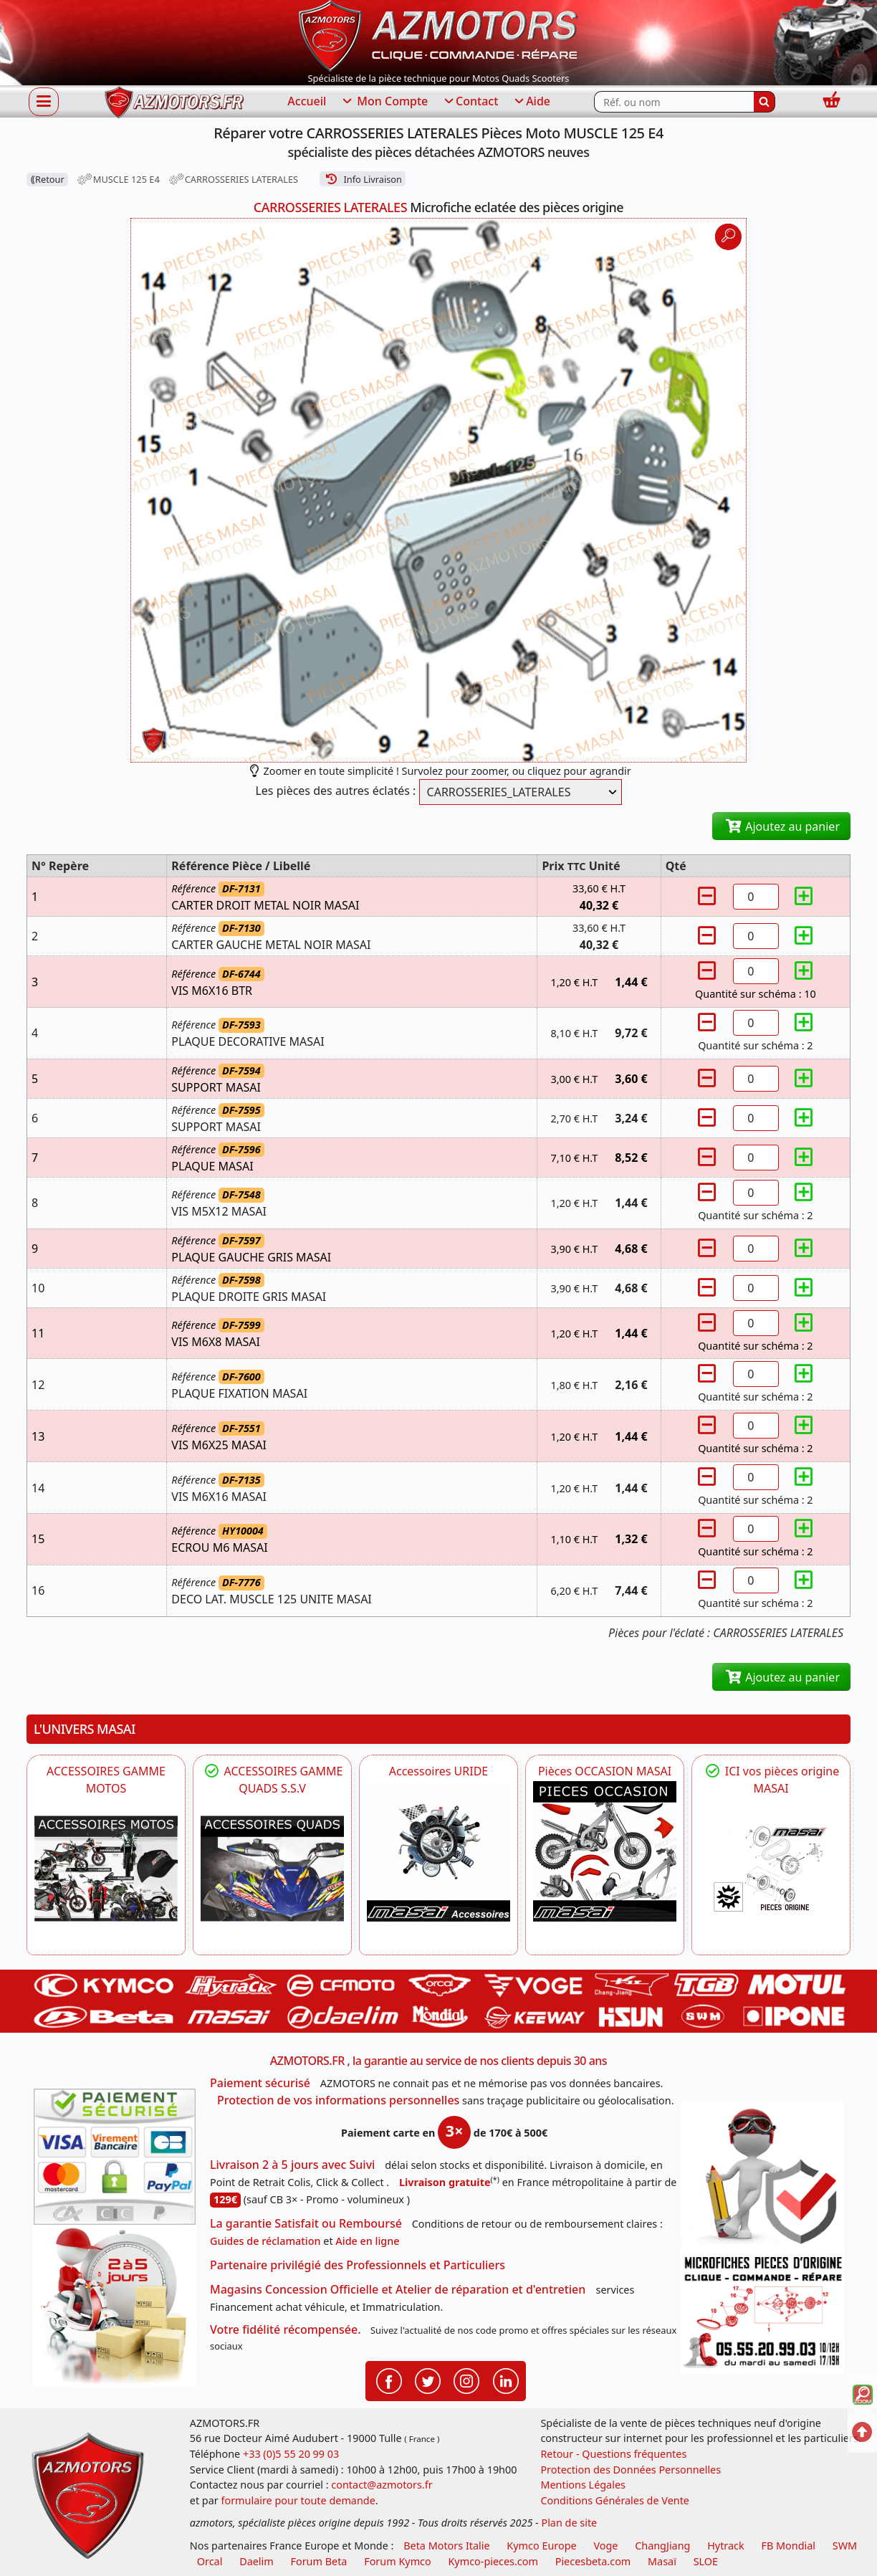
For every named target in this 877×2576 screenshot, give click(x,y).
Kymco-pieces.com (492, 2561)
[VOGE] (106, 1868)
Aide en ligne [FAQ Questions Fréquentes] (367, 2241)
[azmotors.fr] (174, 102)
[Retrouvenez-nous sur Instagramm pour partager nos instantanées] (466, 2379)
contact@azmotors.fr (381, 2484)
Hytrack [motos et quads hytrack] (725, 2545)
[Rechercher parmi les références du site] (674, 102)
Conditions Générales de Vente (614, 2500)
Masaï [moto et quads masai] (662, 2561)
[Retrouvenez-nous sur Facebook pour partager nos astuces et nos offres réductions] (389, 2379)
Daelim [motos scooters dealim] (256, 2561)
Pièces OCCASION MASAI (604, 1771)
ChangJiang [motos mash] (662, 2545)
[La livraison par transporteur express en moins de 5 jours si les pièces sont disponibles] (115, 2306)
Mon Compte (384, 101)
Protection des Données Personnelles (630, 2469)
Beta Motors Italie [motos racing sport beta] (446, 2545)
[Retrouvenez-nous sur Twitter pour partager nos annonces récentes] (428, 2379)
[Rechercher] (764, 102)
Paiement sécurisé (260, 2083)
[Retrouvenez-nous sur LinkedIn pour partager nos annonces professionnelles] (506, 2379)
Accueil (306, 101)
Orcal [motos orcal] (210, 2561)
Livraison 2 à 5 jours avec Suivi (292, 2164)
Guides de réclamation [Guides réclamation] (265, 2241)
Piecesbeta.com (593, 2561)
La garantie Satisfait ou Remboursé (306, 2223)
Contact (470, 101)
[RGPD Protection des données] (762, 2176)
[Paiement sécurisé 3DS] (115, 2157)
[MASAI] (272, 1868)
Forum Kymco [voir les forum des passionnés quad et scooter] (397, 2561)
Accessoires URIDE (439, 1771)
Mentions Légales (583, 2484)
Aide (531, 101)
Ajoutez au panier (781, 826)
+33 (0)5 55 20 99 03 (291, 2454)
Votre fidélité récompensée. (285, 2329)
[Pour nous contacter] (762, 2312)
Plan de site (569, 2522)
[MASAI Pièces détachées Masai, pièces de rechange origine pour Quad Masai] (771, 1868)
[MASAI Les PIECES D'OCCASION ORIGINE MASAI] (604, 1851)
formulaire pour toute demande (298, 2500)
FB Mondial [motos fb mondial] (788, 2545)
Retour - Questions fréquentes (613, 2454)
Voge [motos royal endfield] (605, 2545)
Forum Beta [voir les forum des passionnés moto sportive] (318, 2561)
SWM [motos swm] (845, 2545)
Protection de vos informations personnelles (338, 2100)
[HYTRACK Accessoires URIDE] (438, 1851)
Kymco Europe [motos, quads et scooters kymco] (541, 2545)
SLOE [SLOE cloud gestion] (706, 2561)
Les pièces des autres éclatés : (335, 790)
